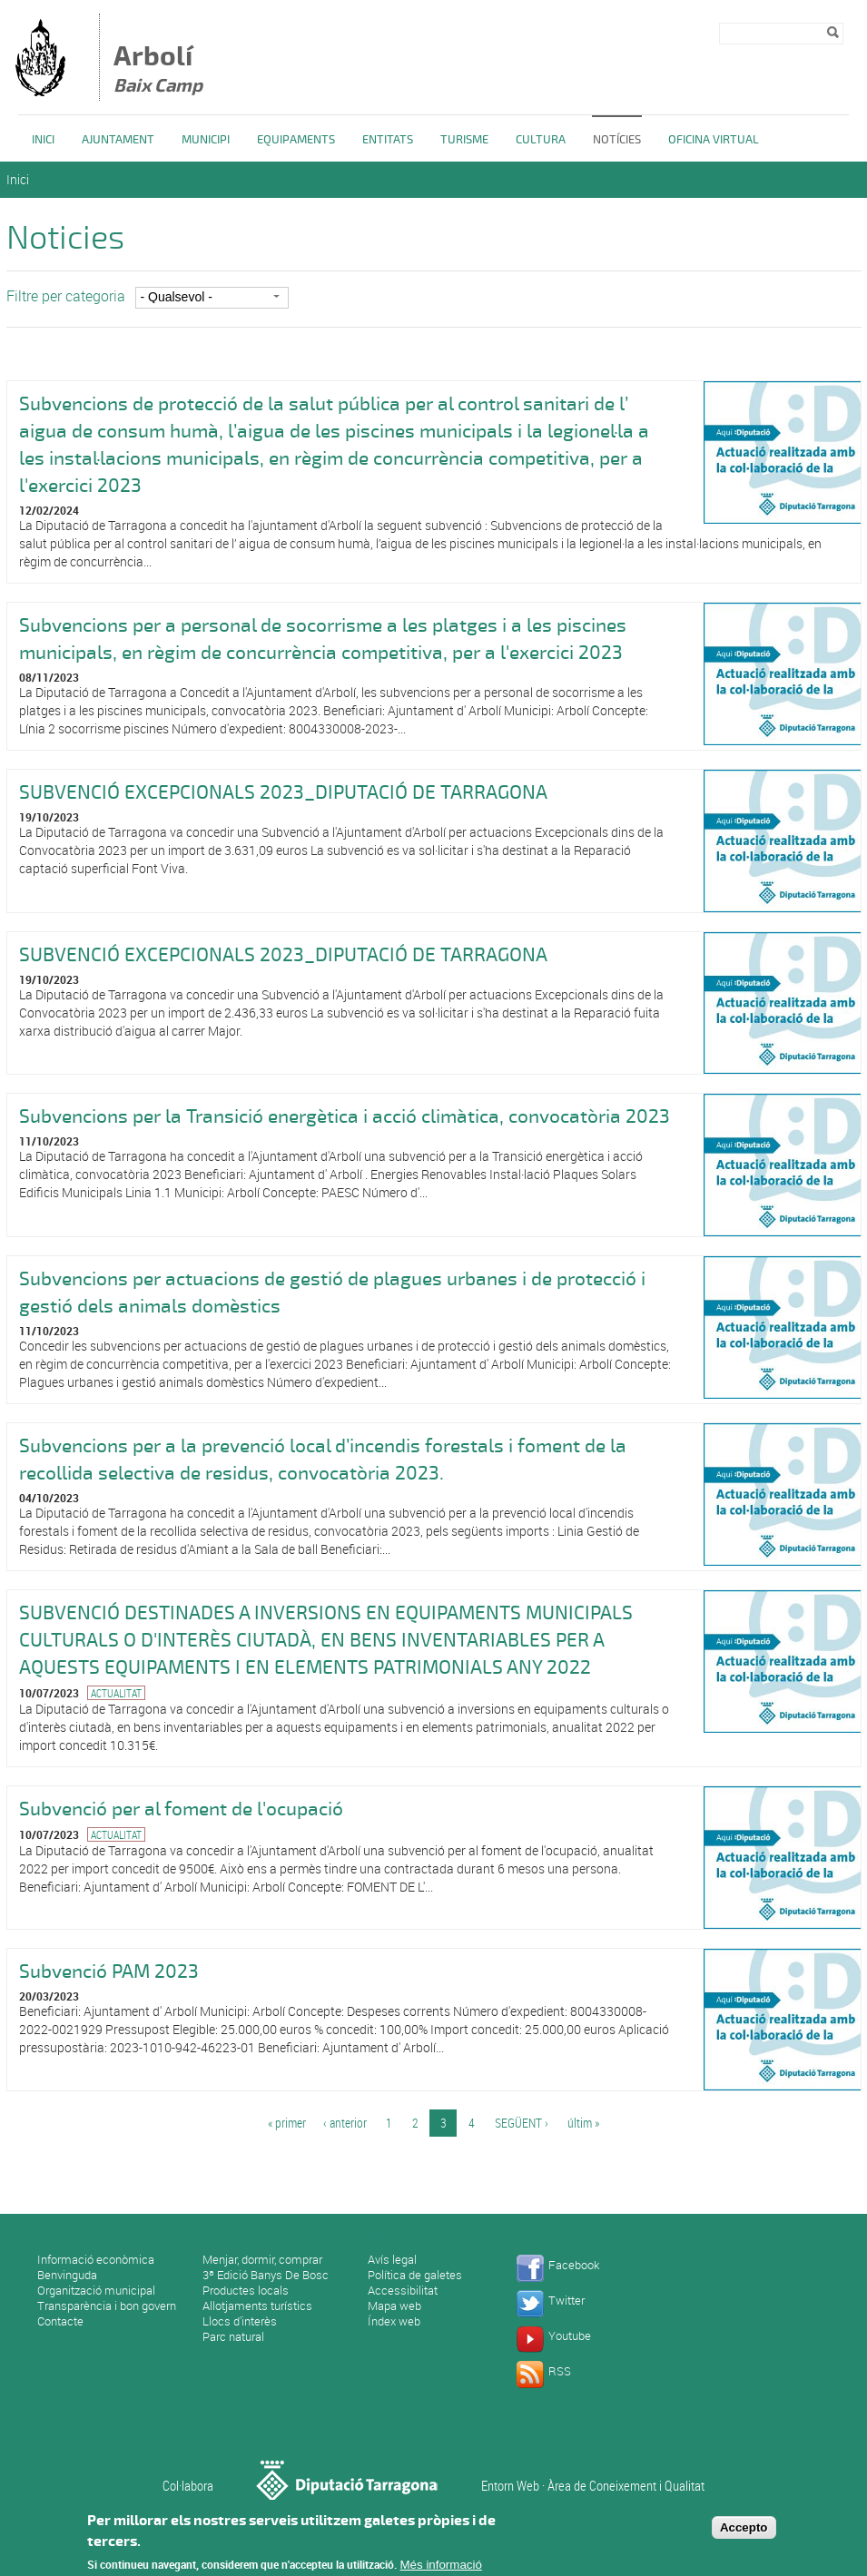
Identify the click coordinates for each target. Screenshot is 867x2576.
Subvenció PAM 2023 (109, 1971)
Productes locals (245, 2290)
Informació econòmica (95, 2259)
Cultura (541, 140)
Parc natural (233, 2336)
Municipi (206, 140)
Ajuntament (118, 140)
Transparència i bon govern (106, 2305)
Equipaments (296, 140)
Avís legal (392, 2259)
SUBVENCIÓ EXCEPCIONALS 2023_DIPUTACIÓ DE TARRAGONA (283, 792)
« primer (287, 2122)
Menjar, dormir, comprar (262, 2259)
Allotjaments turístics (257, 2305)
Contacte (60, 2321)
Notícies (617, 140)
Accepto (744, 2527)
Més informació (441, 2564)
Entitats (387, 140)
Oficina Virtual (713, 140)
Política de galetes (415, 2274)
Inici (43, 140)
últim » (583, 2122)
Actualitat (116, 1693)
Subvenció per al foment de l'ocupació (181, 1809)
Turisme (464, 140)
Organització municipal (96, 2290)
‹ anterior (345, 2122)
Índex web (394, 2321)
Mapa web (394, 2305)
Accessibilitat (403, 2290)
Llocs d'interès (239, 2321)
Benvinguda (67, 2274)
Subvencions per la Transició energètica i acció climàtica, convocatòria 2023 (344, 1116)
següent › (521, 2122)
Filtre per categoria (65, 296)
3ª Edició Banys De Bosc (265, 2274)
